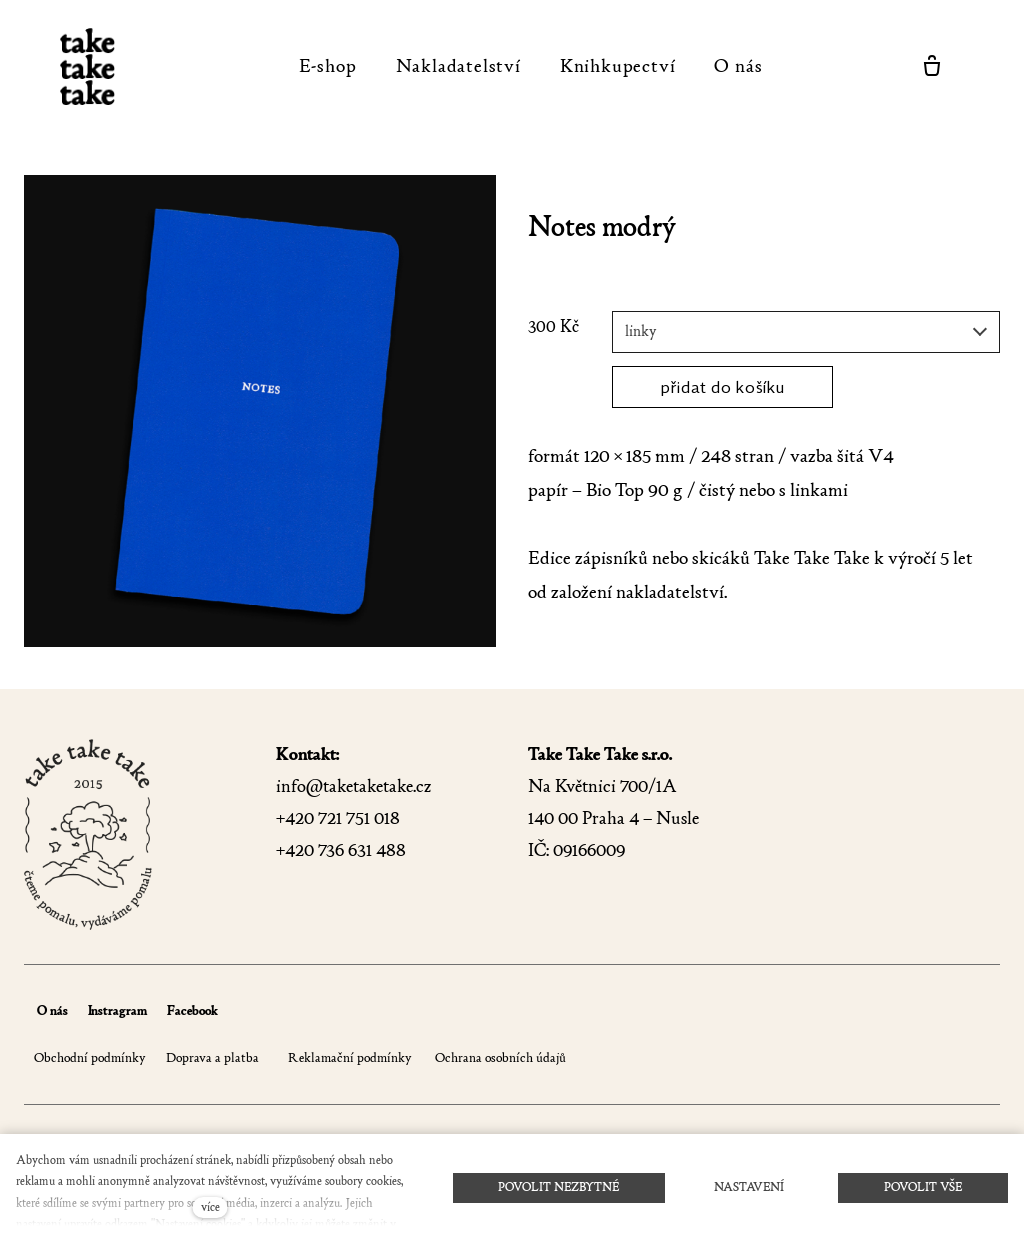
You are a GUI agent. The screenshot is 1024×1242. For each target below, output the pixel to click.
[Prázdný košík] (932, 66)
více (210, 1207)
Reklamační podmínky (350, 1057)
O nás (52, 1010)
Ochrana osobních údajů (499, 1057)
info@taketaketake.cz (353, 786)
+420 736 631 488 (341, 850)
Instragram (117, 1010)
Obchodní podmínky (90, 1057)
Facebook (192, 1010)
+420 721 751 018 (338, 818)
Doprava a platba (212, 1057)
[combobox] (806, 332)
